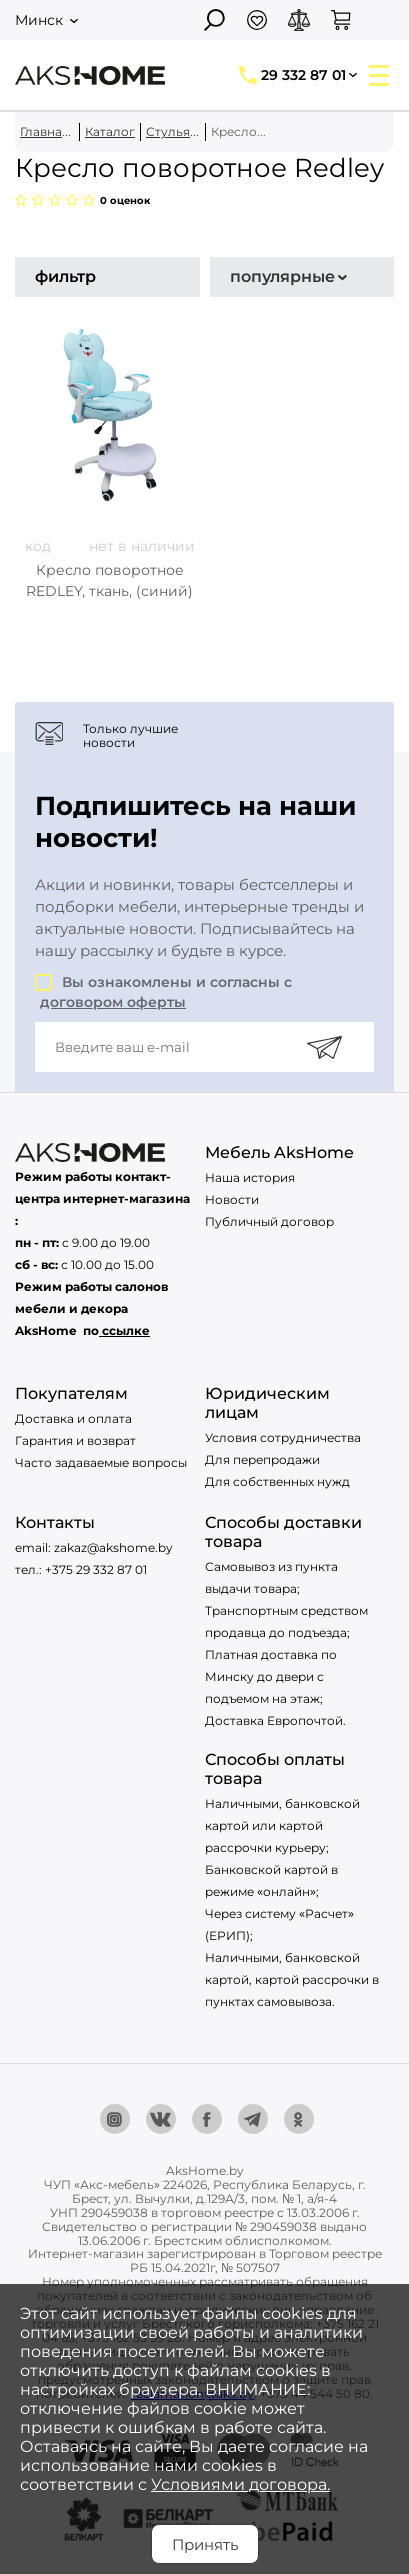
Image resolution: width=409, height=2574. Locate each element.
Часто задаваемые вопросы (101, 1462)
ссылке (126, 1330)
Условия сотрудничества (283, 1437)
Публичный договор (269, 1221)
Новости (232, 1199)
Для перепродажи (262, 1459)
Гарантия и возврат (75, 1440)
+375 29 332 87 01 (96, 1569)
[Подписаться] (324, 1047)
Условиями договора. (240, 2484)
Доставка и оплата (73, 1418)
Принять (205, 2544)
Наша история (250, 1177)
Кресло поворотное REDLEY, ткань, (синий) (109, 580)
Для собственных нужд (277, 1481)
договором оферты (113, 1002)
